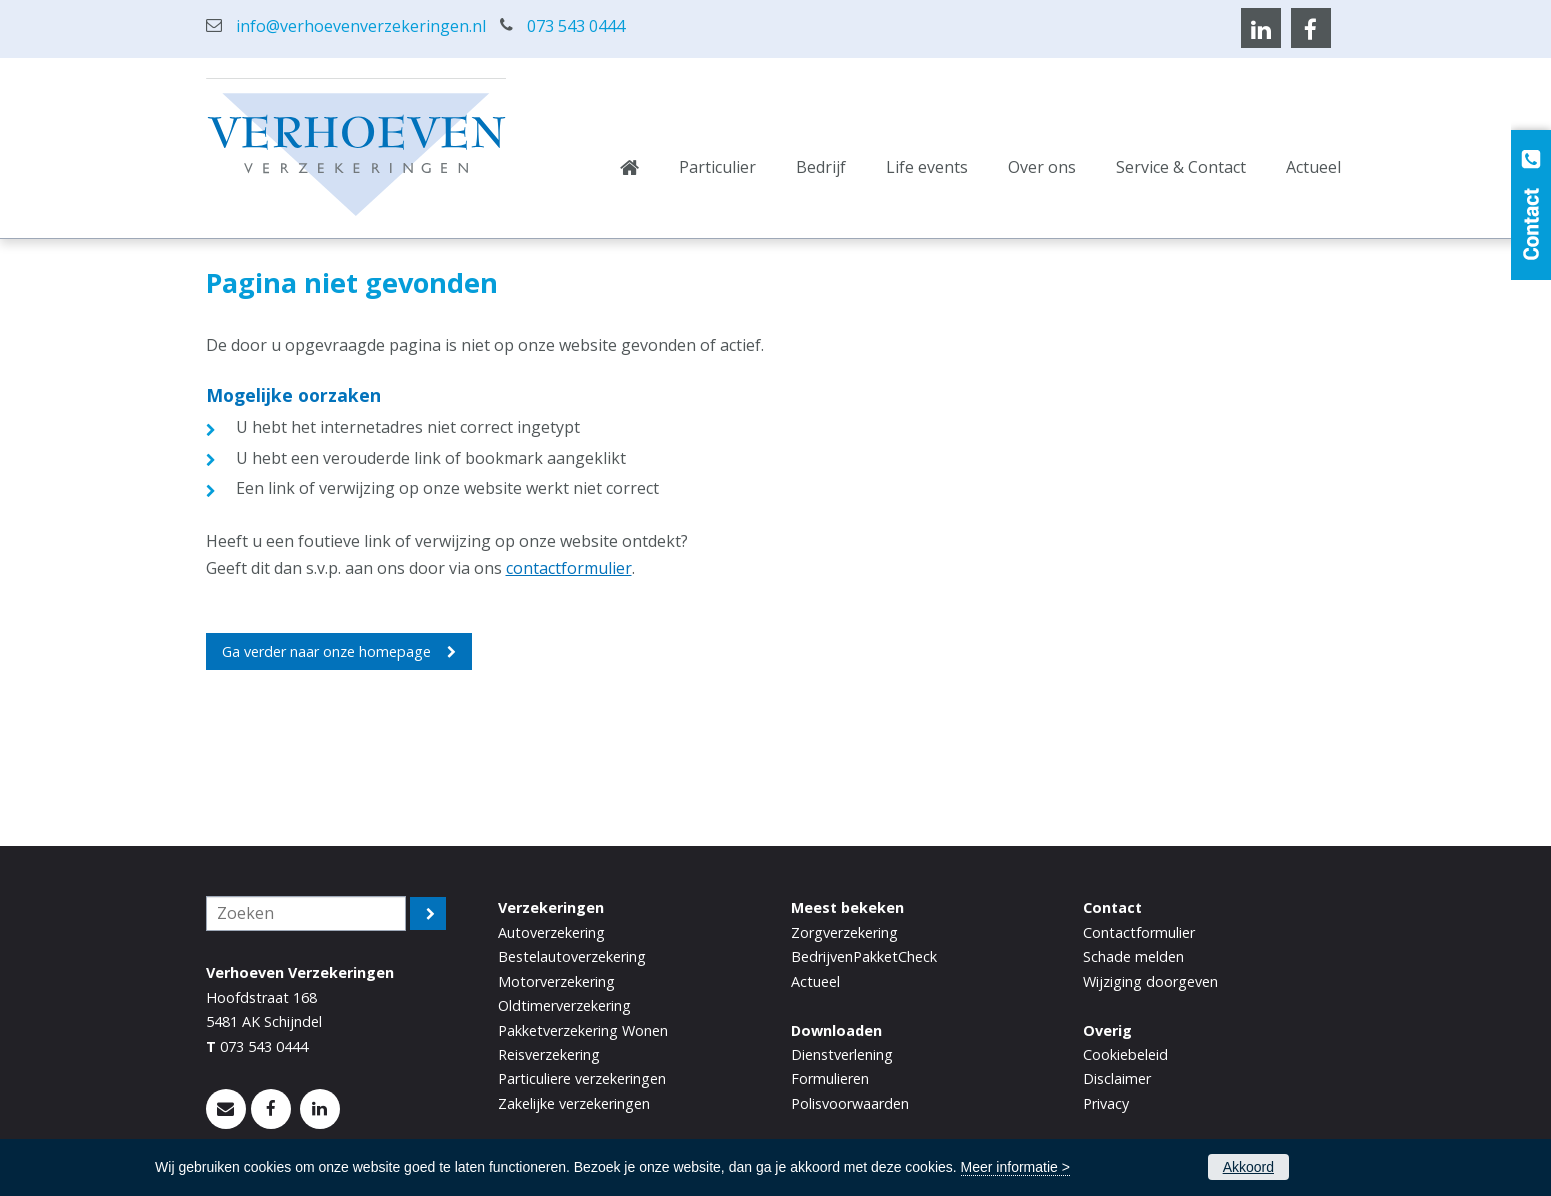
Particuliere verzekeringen (582, 1078)
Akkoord (1248, 1167)
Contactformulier (1139, 932)
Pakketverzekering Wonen (583, 1030)
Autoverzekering (551, 932)
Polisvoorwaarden (850, 1103)
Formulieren (830, 1078)
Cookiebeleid (1125, 1054)
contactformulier (569, 568)
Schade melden (1133, 956)
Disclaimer (1117, 1078)
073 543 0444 (576, 26)
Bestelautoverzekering (572, 956)
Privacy (1106, 1103)
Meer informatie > (1015, 1167)
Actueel (815, 981)
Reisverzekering (549, 1054)
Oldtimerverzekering (564, 1005)
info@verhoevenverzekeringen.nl (361, 26)
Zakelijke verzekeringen (574, 1103)
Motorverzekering (556, 981)
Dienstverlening (842, 1054)
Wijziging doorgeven (1150, 981)
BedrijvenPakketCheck (864, 956)
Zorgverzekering (844, 932)
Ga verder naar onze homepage (326, 651)
